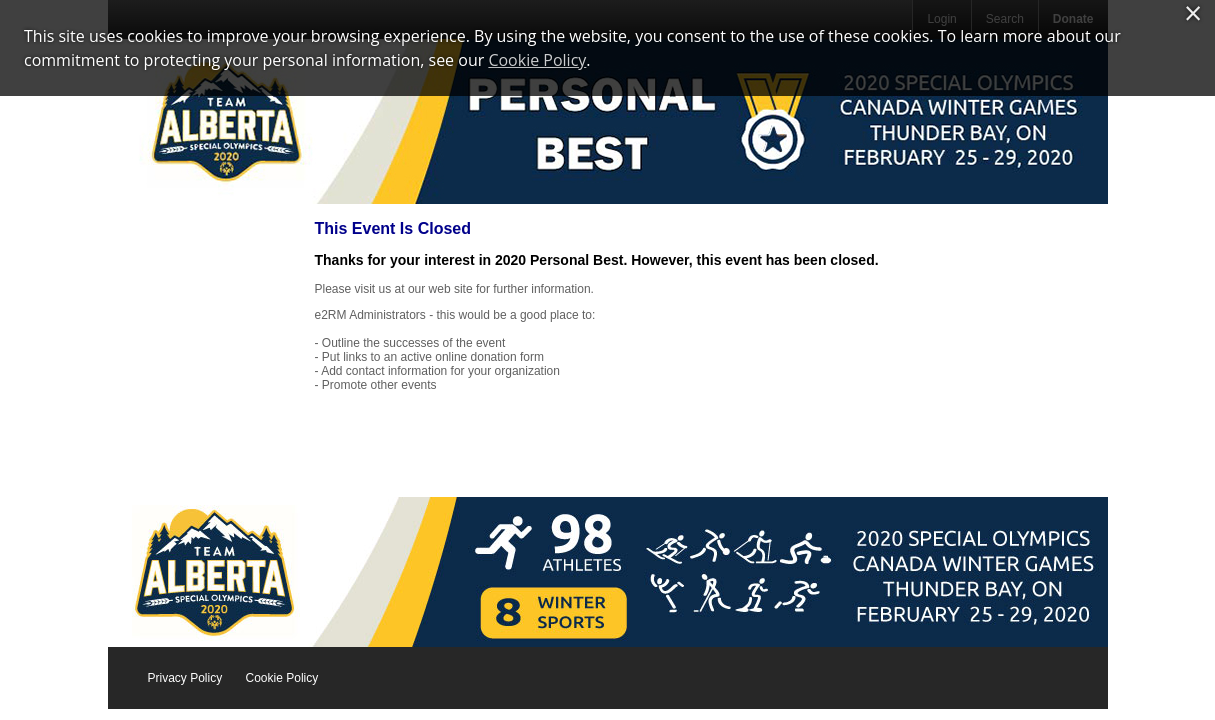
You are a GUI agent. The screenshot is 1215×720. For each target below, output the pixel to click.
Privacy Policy (185, 678)
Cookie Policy (282, 678)
